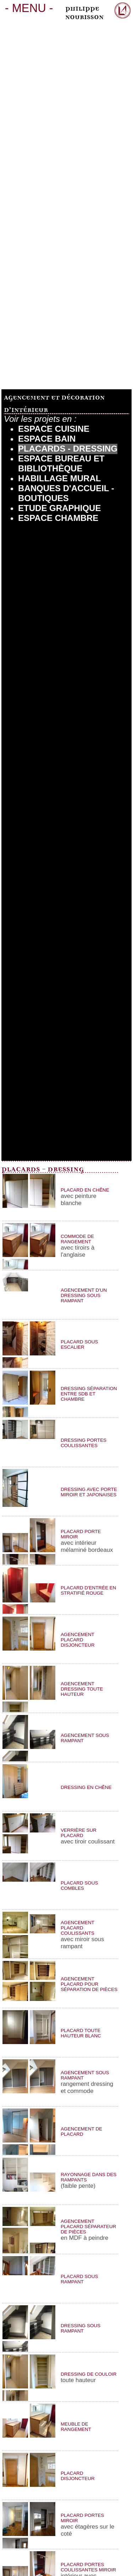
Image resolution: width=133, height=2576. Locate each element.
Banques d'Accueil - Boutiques (66, 493)
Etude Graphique (59, 508)
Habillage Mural (59, 478)
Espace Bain (47, 438)
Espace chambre (58, 518)
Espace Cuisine (53, 429)
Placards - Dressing (67, 448)
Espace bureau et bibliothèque (61, 463)
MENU (29, 8)
